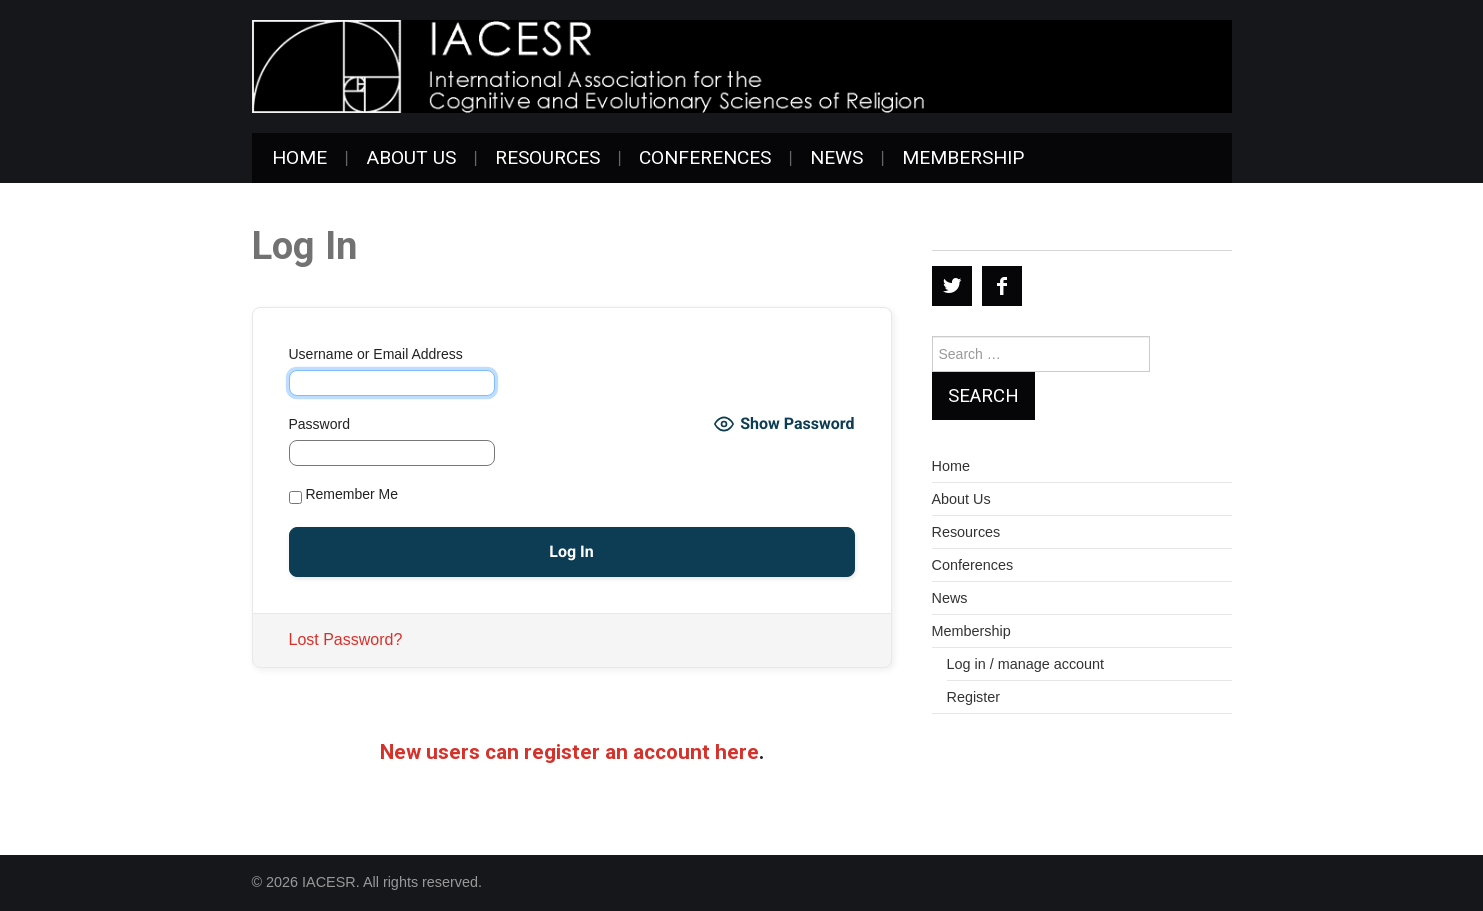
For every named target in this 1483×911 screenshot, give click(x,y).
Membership (963, 157)
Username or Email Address (376, 354)
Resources (547, 157)
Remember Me (343, 495)
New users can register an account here (569, 752)
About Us (411, 157)
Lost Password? (346, 639)
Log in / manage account (1026, 664)
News (836, 157)
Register (974, 697)
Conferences (705, 157)
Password (319, 424)
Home (299, 157)
